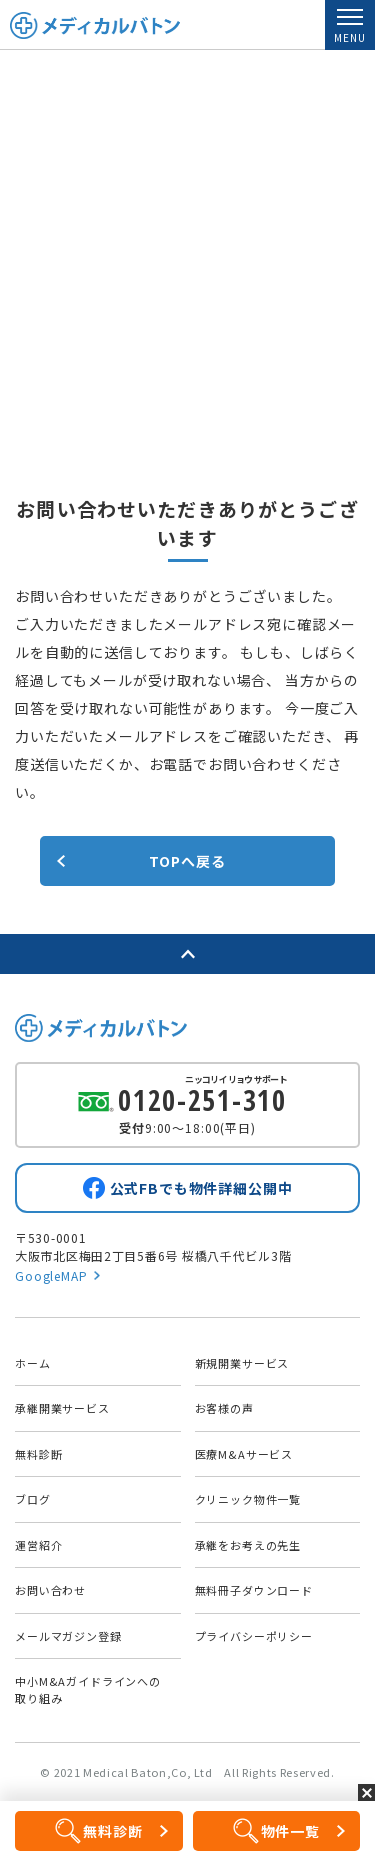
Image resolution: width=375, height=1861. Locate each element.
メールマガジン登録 (68, 1636)
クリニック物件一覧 (248, 1499)
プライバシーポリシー (254, 1636)
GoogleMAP (51, 1275)
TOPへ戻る (187, 861)
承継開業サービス (62, 1408)
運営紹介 (38, 1545)
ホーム (33, 1363)
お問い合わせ (50, 1590)
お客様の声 (224, 1408)
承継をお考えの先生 (248, 1545)
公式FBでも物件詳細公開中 (201, 1188)
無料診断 (38, 1454)
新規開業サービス (242, 1363)
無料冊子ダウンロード (254, 1590)
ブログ (33, 1499)
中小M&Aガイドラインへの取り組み (88, 1689)
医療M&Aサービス (244, 1454)
